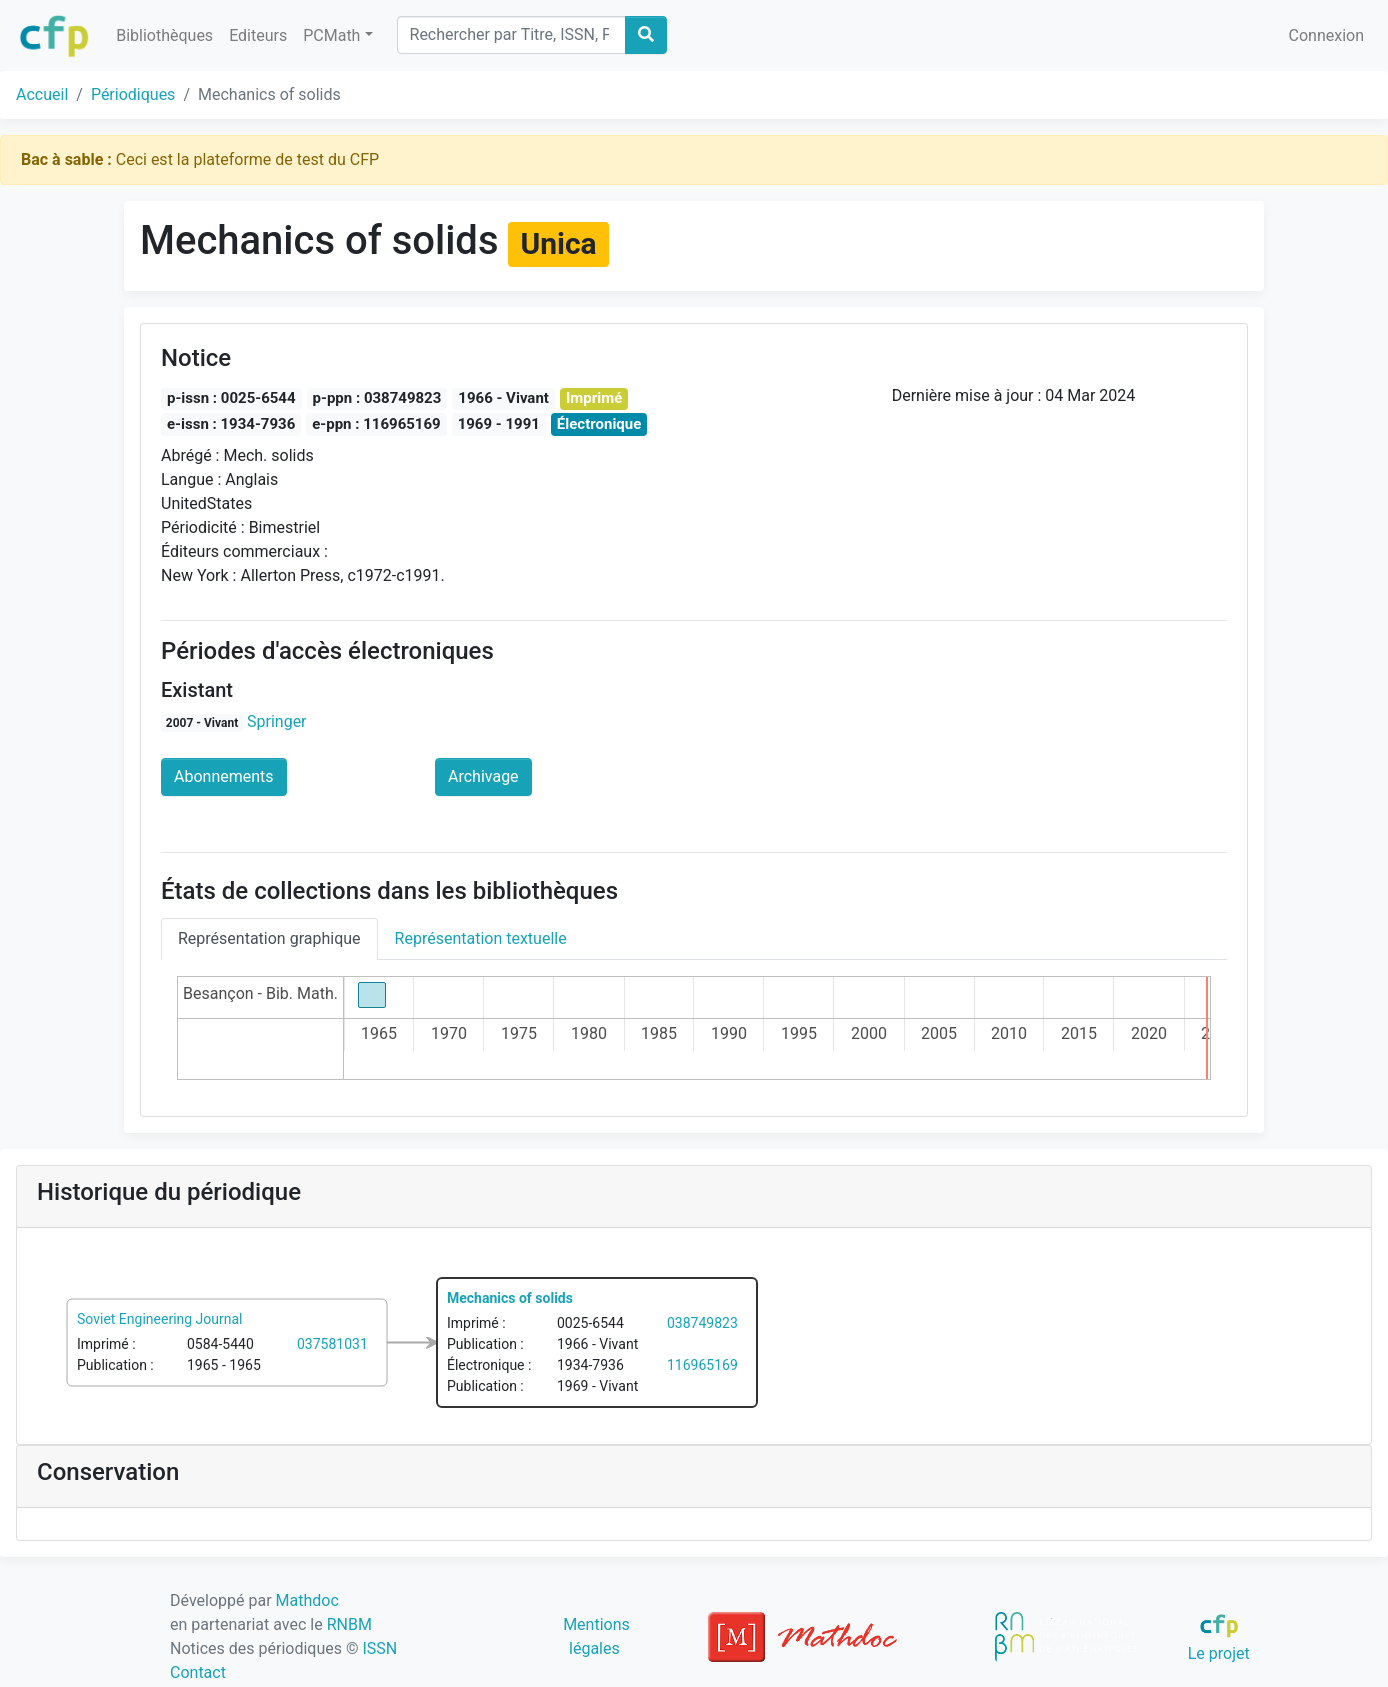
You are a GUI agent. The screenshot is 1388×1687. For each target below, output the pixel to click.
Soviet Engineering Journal (160, 1319)
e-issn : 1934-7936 (231, 424)
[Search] (511, 35)
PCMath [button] (331, 35)
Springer (277, 721)
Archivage (483, 776)
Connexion (1326, 35)
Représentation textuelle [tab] (481, 938)
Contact (198, 1672)
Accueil (42, 94)
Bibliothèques (164, 35)
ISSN (379, 1648)
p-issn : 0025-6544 (231, 398)
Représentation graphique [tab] (269, 938)
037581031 (332, 1344)
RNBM (349, 1624)
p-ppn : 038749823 (377, 398)
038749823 (702, 1323)
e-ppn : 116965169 (376, 424)
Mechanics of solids (510, 1298)
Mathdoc (307, 1600)
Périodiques (133, 94)
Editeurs (258, 35)
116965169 (702, 1365)
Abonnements (224, 776)
